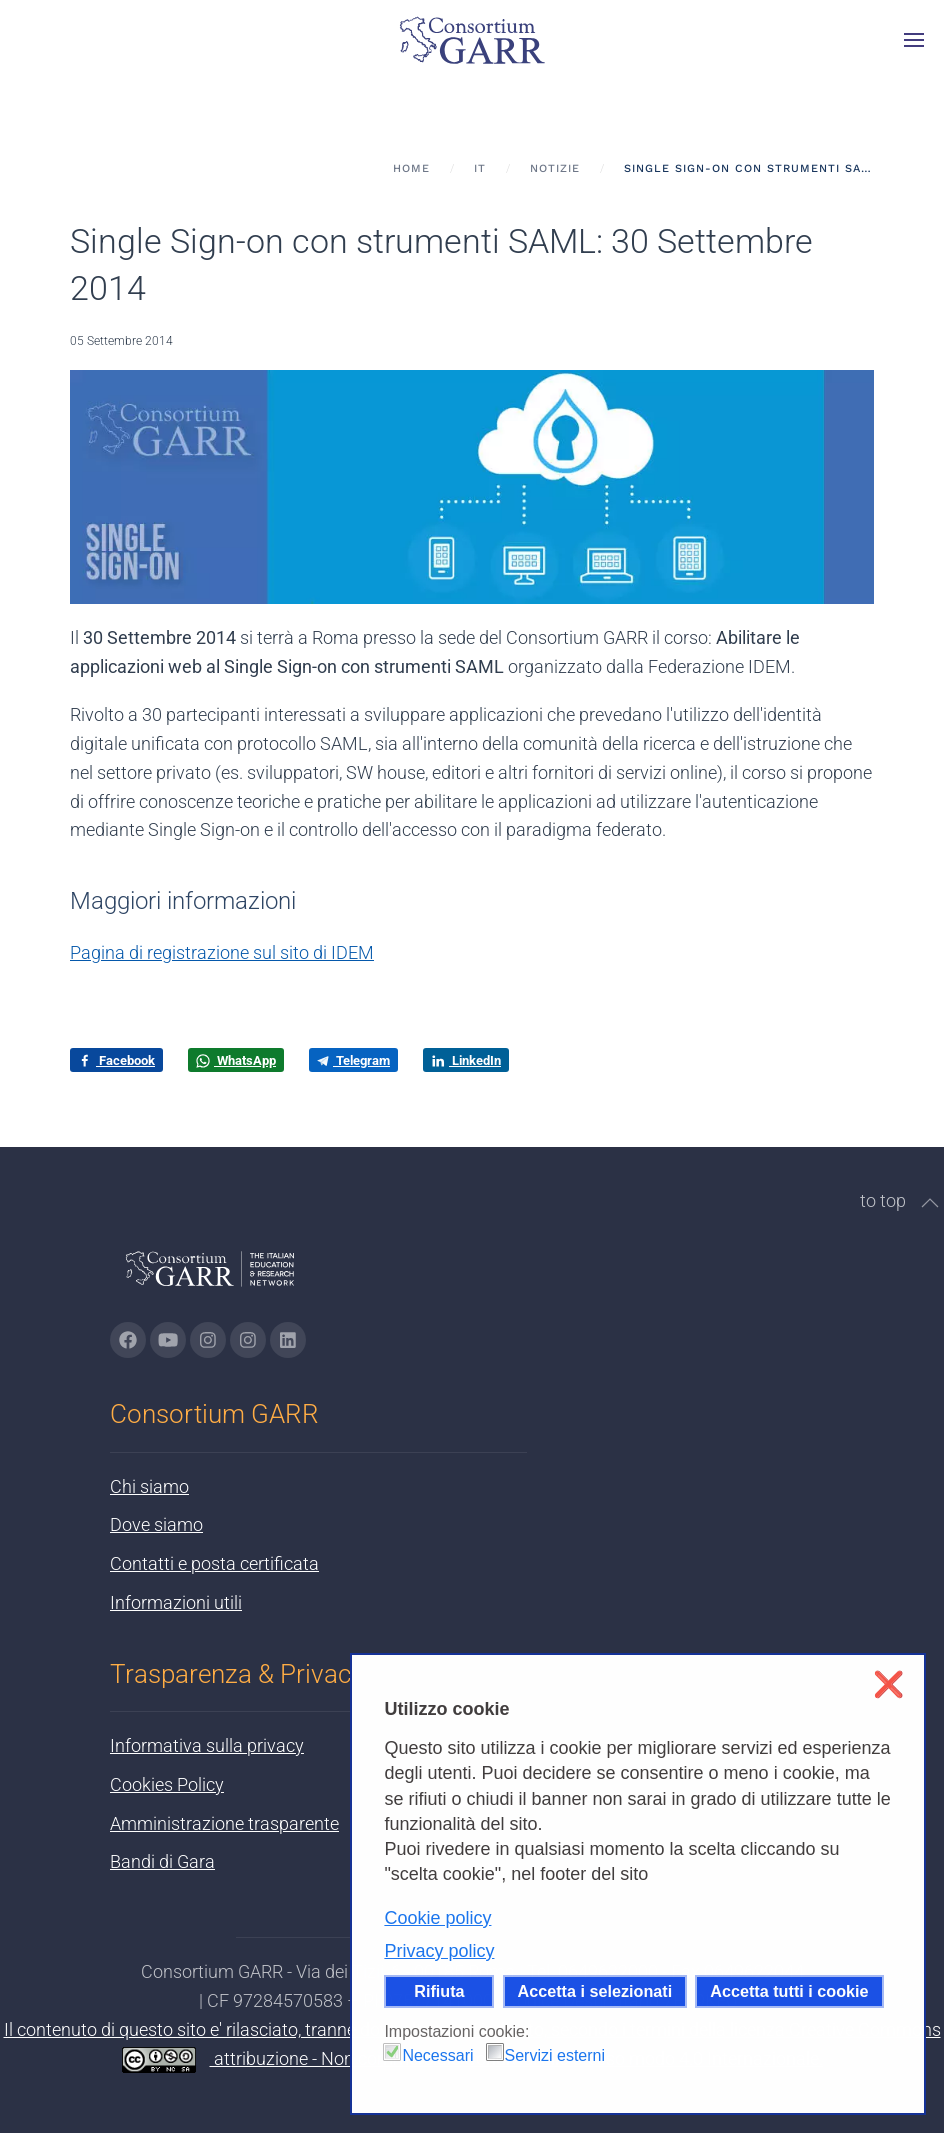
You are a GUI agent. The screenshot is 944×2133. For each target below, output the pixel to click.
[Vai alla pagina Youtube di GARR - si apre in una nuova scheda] (168, 1340)
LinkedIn (466, 1061)
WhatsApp (236, 1061)
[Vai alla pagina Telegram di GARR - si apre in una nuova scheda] (248, 1340)
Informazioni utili (176, 1602)
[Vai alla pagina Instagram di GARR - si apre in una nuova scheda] (208, 1340)
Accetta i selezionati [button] (595, 1991)
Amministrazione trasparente (224, 1823)
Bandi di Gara (162, 1861)
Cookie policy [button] (437, 1918)
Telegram (353, 1060)
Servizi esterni (555, 2055)
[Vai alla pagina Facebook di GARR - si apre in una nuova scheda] (128, 1340)
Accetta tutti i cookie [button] (789, 1991)
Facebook (116, 1061)
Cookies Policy (167, 1784)
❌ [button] (888, 1684)
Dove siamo (156, 1524)
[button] (914, 40)
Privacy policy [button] (439, 1951)
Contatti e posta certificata (214, 1563)
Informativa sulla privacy (207, 1745)
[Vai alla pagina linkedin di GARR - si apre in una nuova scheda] (288, 1340)
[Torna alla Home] (472, 40)
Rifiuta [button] (439, 1991)
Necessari (437, 2055)
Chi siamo (149, 1486)
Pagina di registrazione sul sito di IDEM (222, 952)
